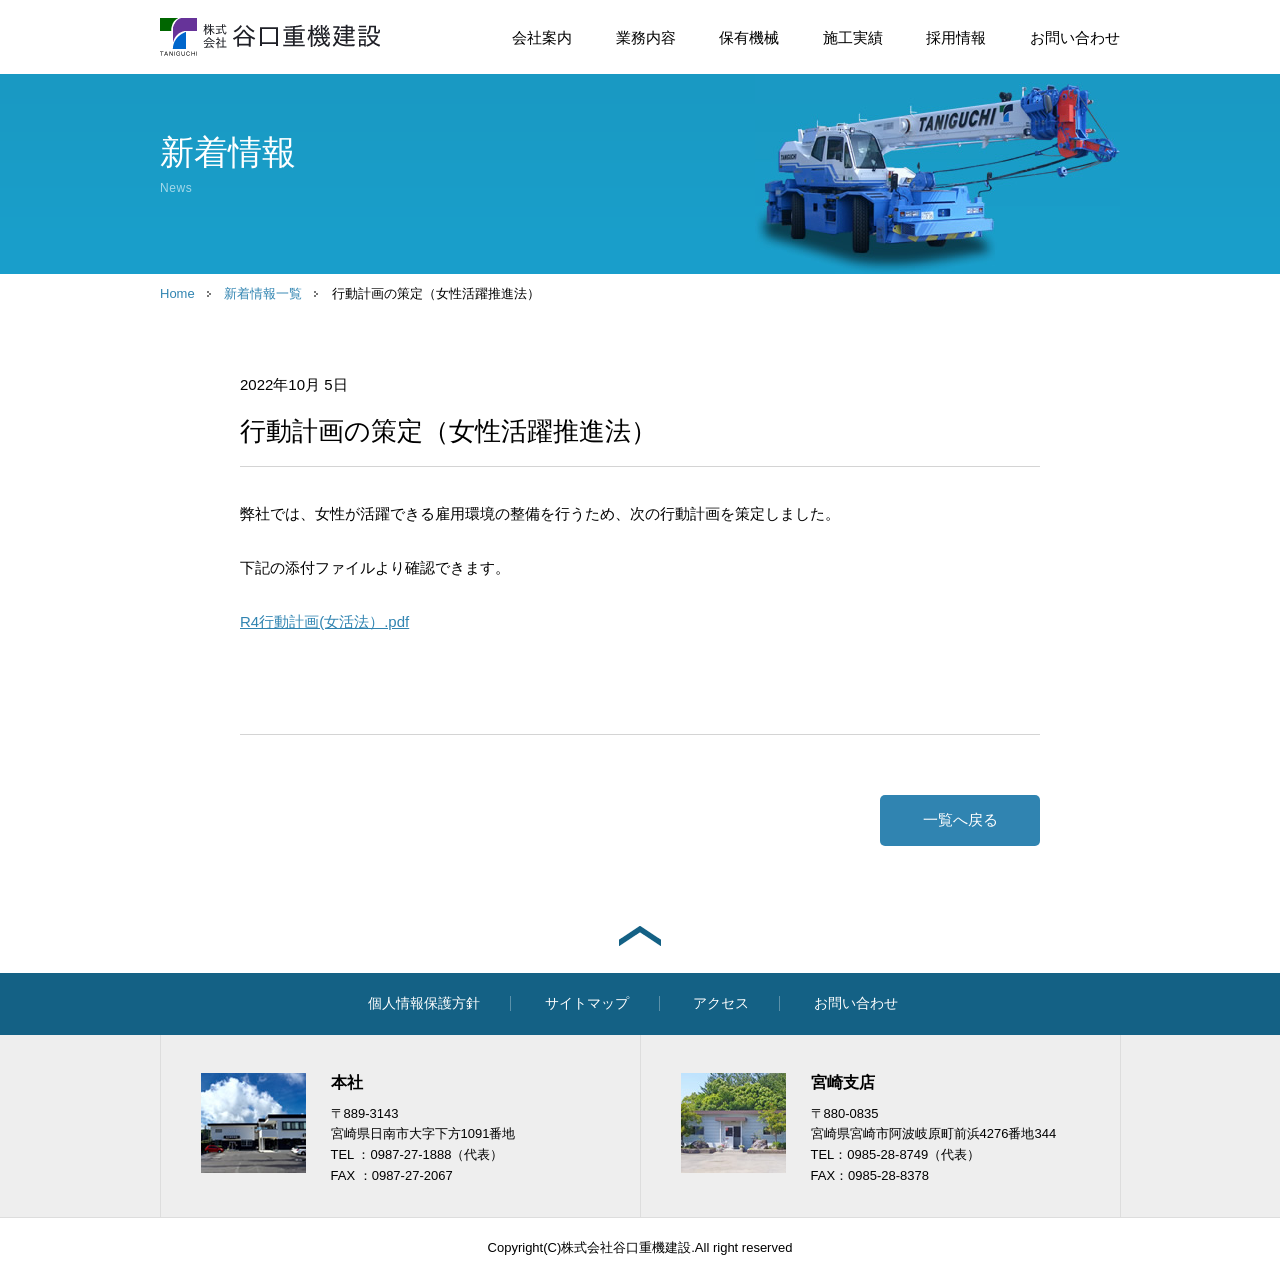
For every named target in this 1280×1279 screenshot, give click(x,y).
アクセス (721, 1003)
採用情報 (956, 37)
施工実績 (853, 37)
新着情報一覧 (263, 293)
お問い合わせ (1075, 37)
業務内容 (646, 37)
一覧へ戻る (960, 819)
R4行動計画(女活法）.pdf (324, 621)
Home (177, 293)
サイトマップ (587, 1003)
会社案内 (542, 37)
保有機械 (749, 37)
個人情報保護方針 (424, 1003)
